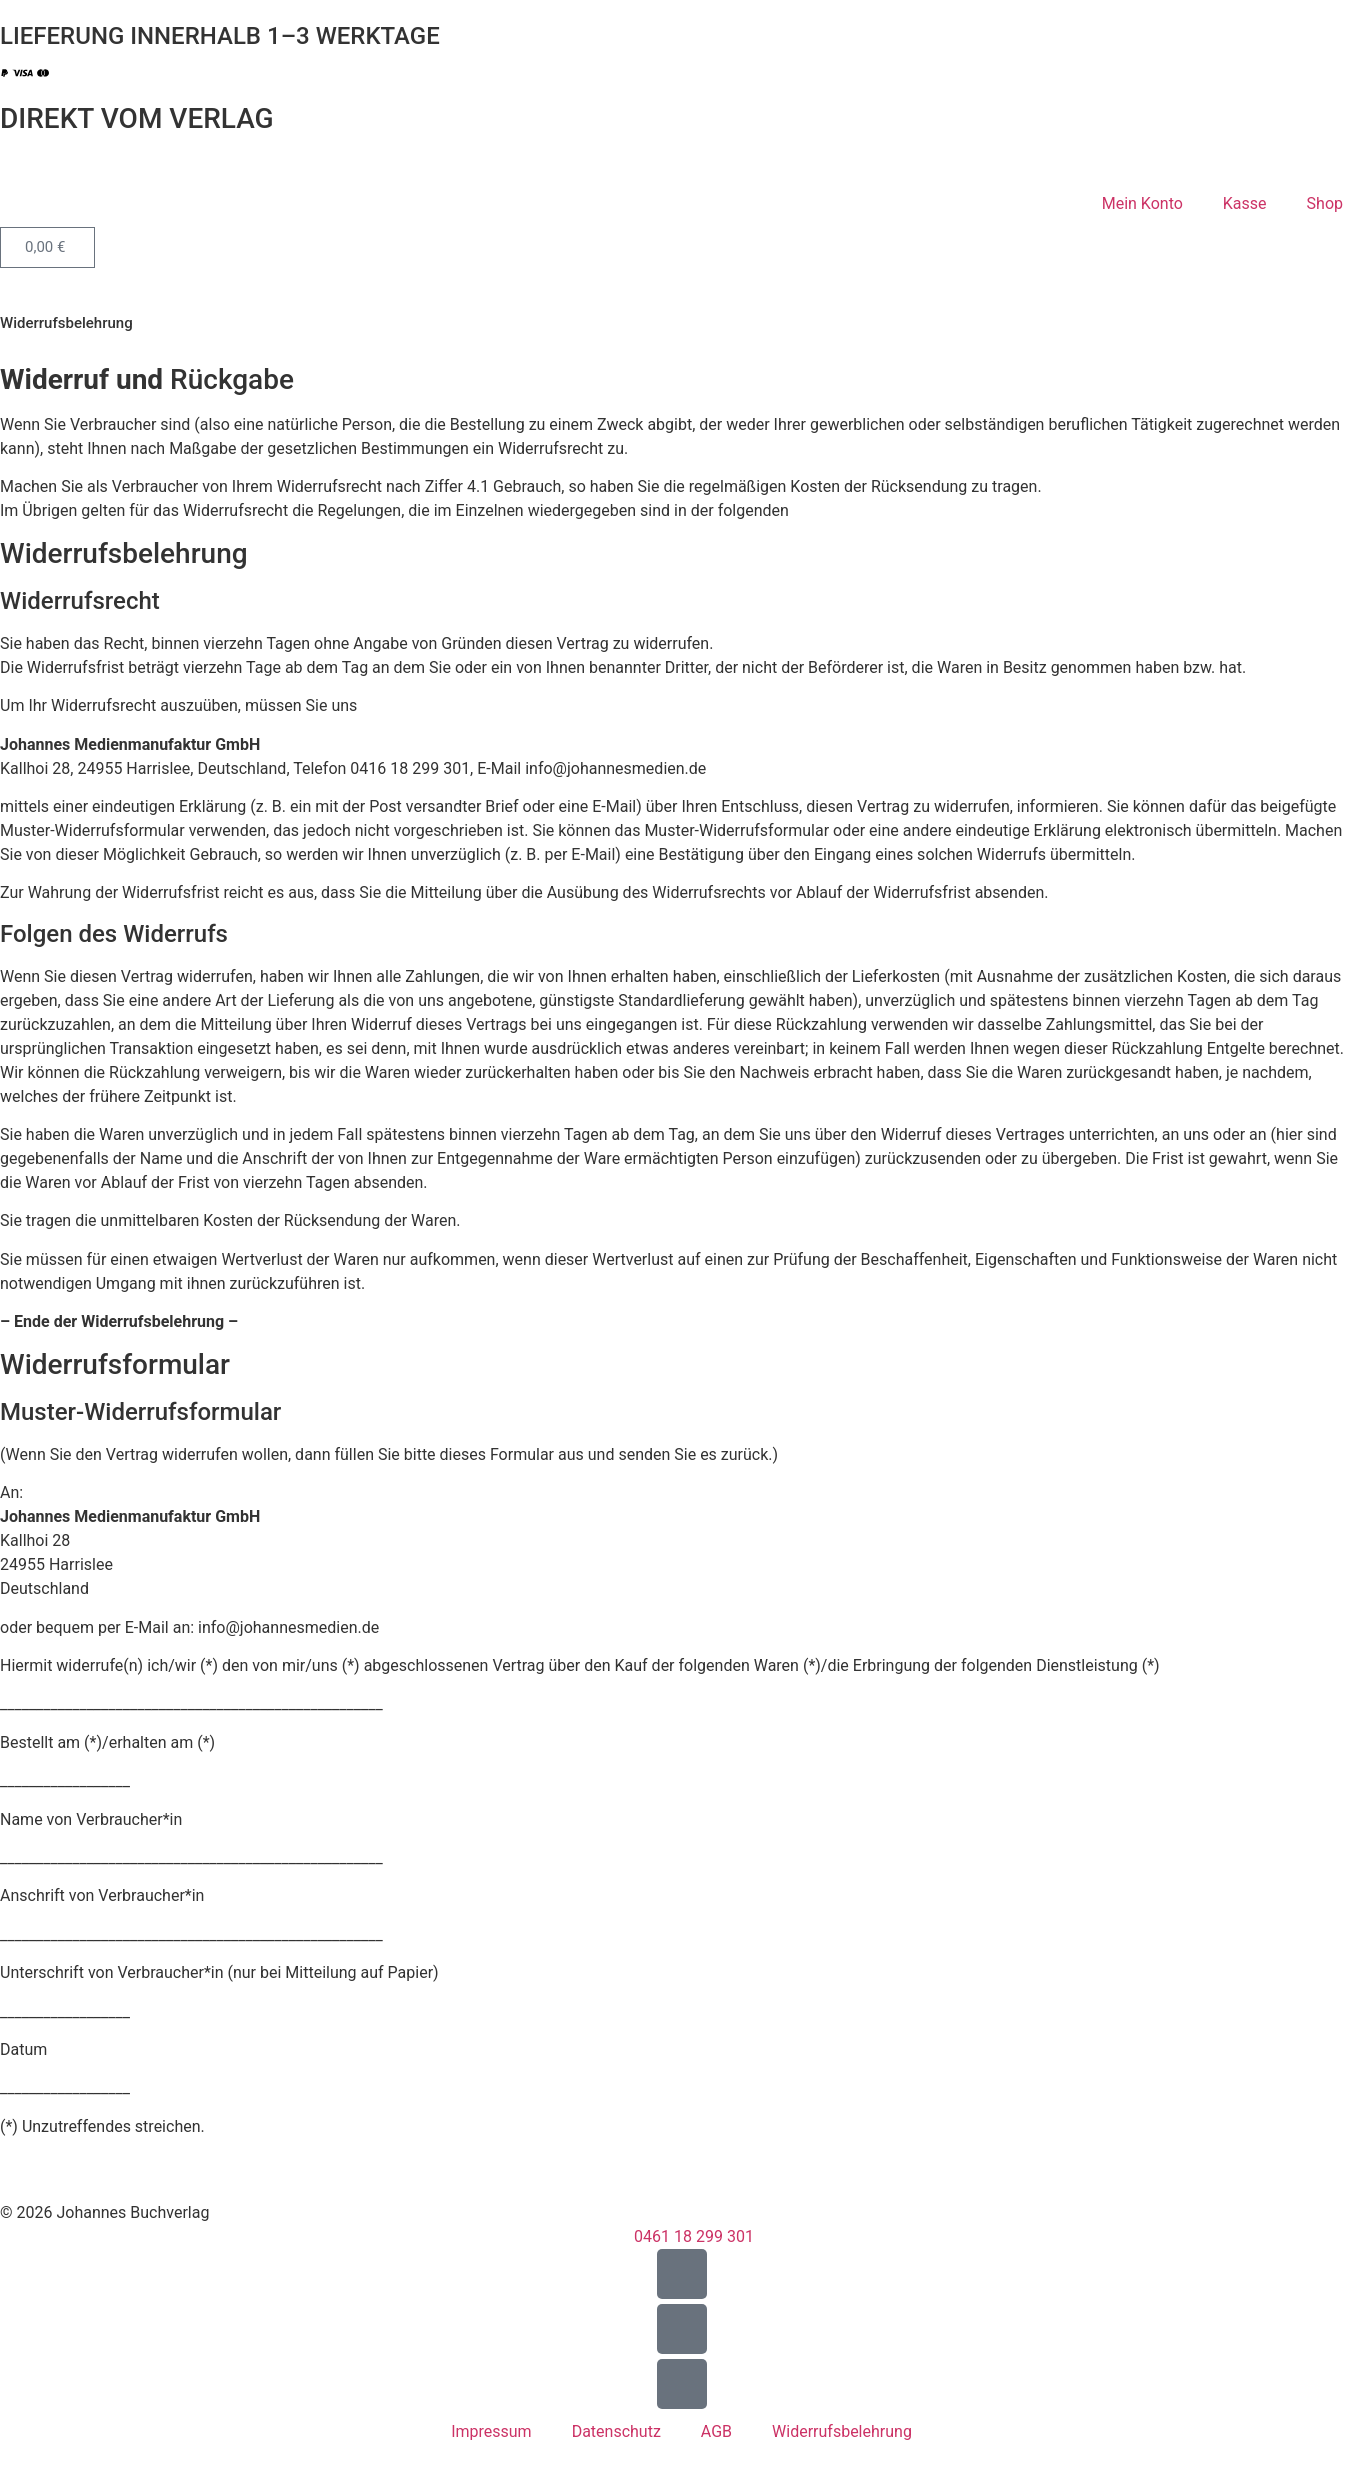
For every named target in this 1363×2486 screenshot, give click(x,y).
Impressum (491, 2431)
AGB (716, 2431)
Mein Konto (1142, 203)
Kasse (1245, 203)
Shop (1325, 203)
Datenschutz (616, 2431)
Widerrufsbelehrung (842, 2431)
